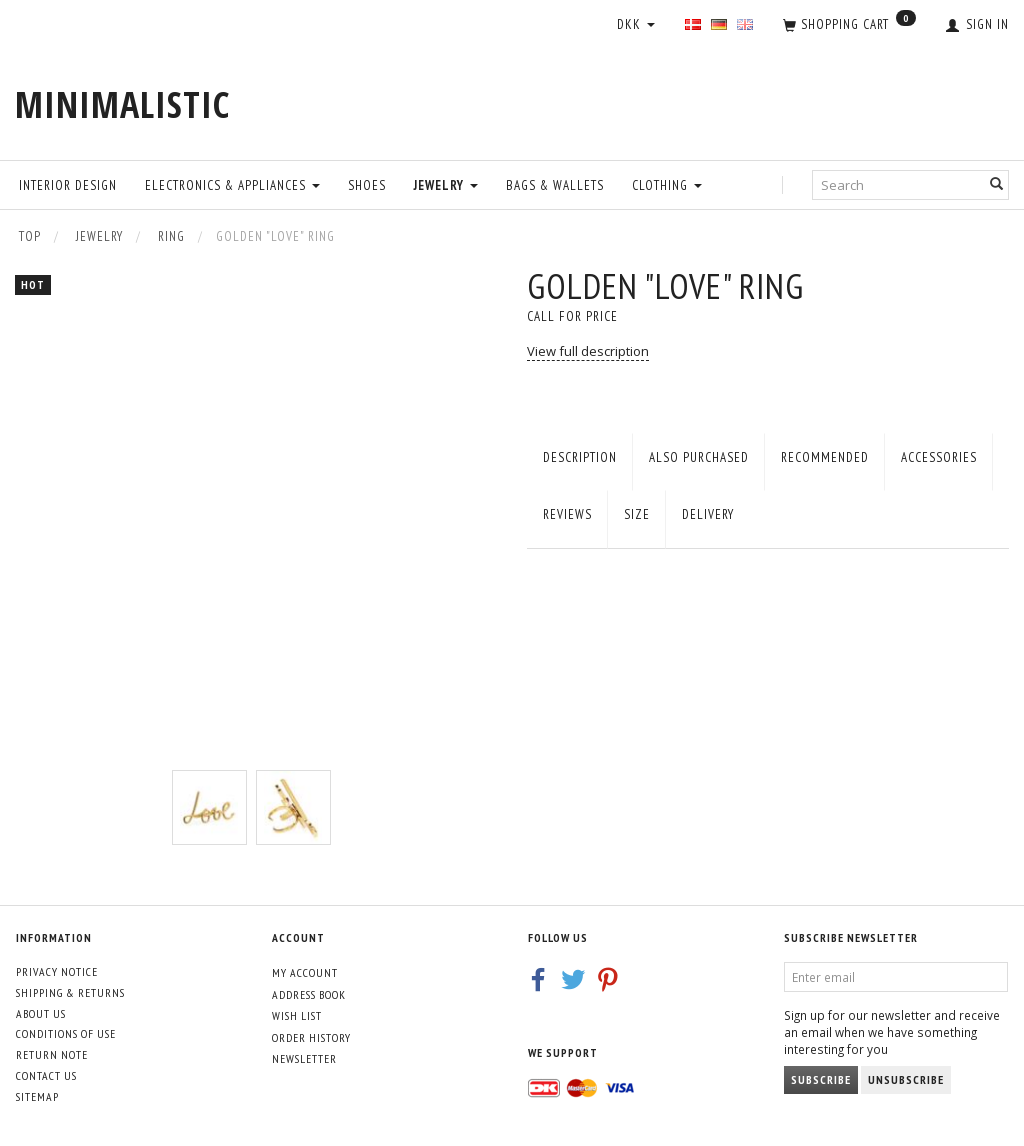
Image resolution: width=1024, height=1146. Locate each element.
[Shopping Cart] (849, 26)
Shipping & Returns (70, 992)
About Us (41, 1013)
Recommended (825, 457)
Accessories (939, 457)
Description (580, 457)
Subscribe (821, 1079)
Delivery (708, 514)
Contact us (46, 1075)
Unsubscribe (906, 1079)
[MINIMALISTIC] (122, 104)
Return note (52, 1054)
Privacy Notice (57, 971)
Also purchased (699, 457)
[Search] (997, 184)
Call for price (572, 316)
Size (637, 514)
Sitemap (37, 1096)
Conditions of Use (66, 1033)
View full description (588, 351)
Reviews (567, 514)
